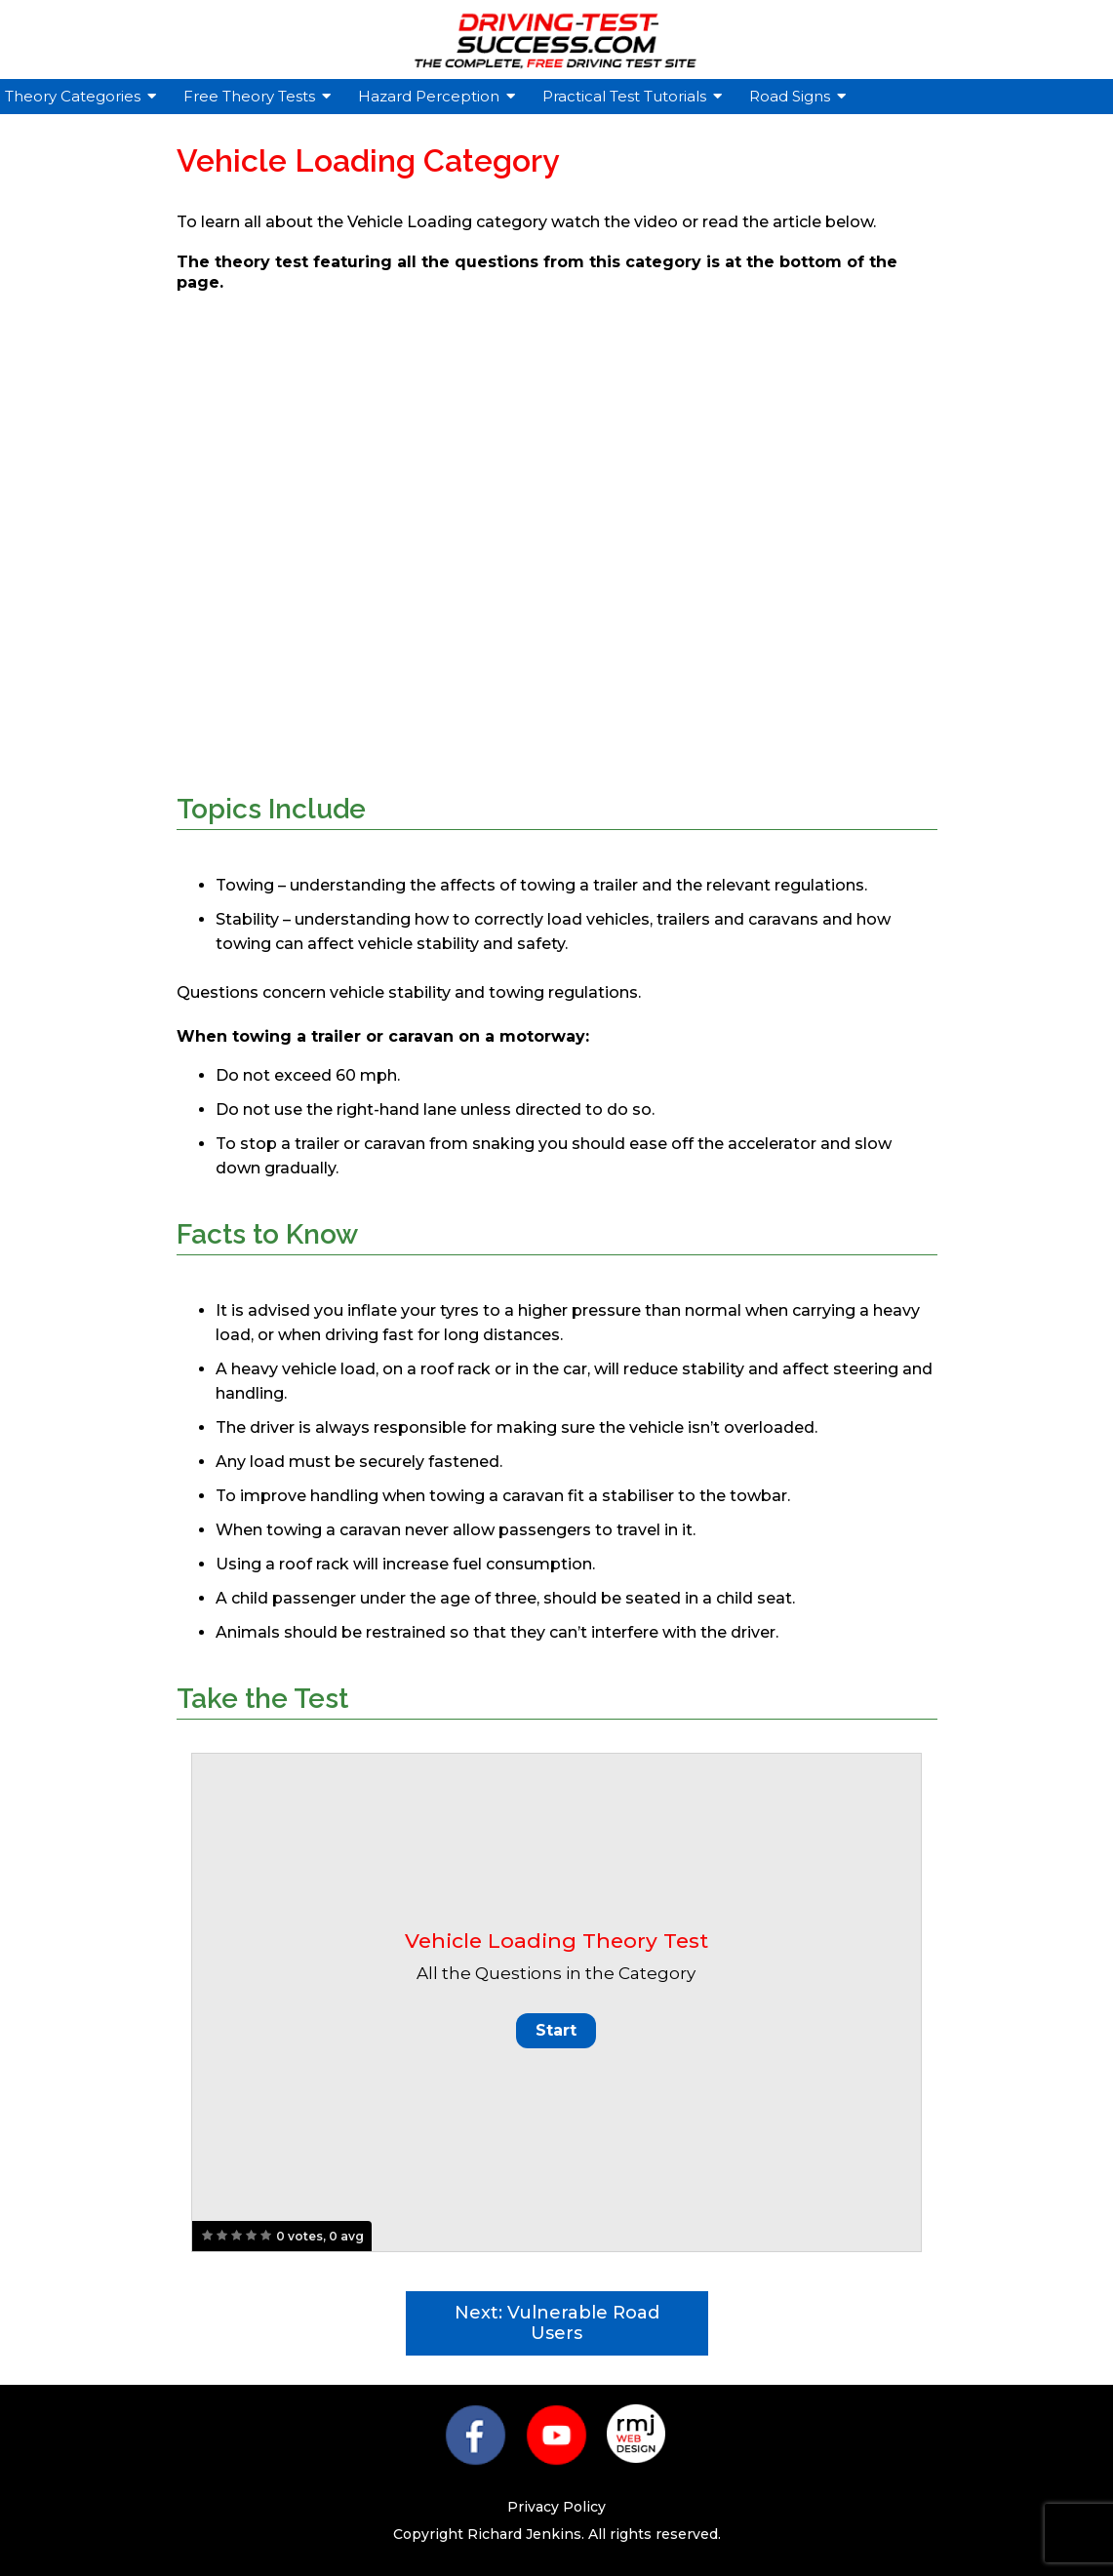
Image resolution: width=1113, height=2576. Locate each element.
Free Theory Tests (251, 96)
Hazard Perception (431, 96)
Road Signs (792, 96)
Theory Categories (75, 96)
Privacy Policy (556, 2507)
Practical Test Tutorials (626, 96)
